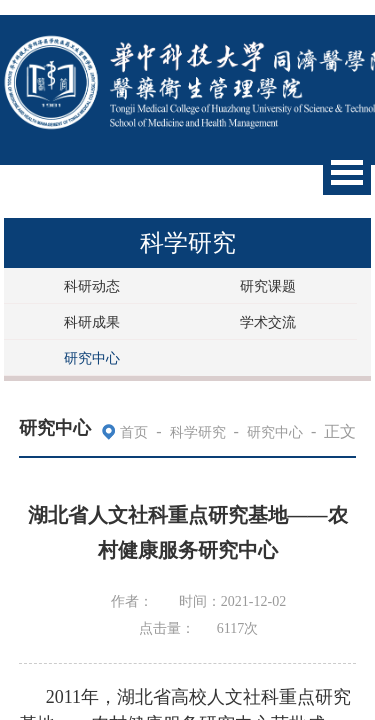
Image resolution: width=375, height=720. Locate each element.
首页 (134, 432)
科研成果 (92, 322)
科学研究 (198, 432)
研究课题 (268, 286)
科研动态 (92, 286)
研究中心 (92, 358)
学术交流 (268, 322)
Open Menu (347, 172)
